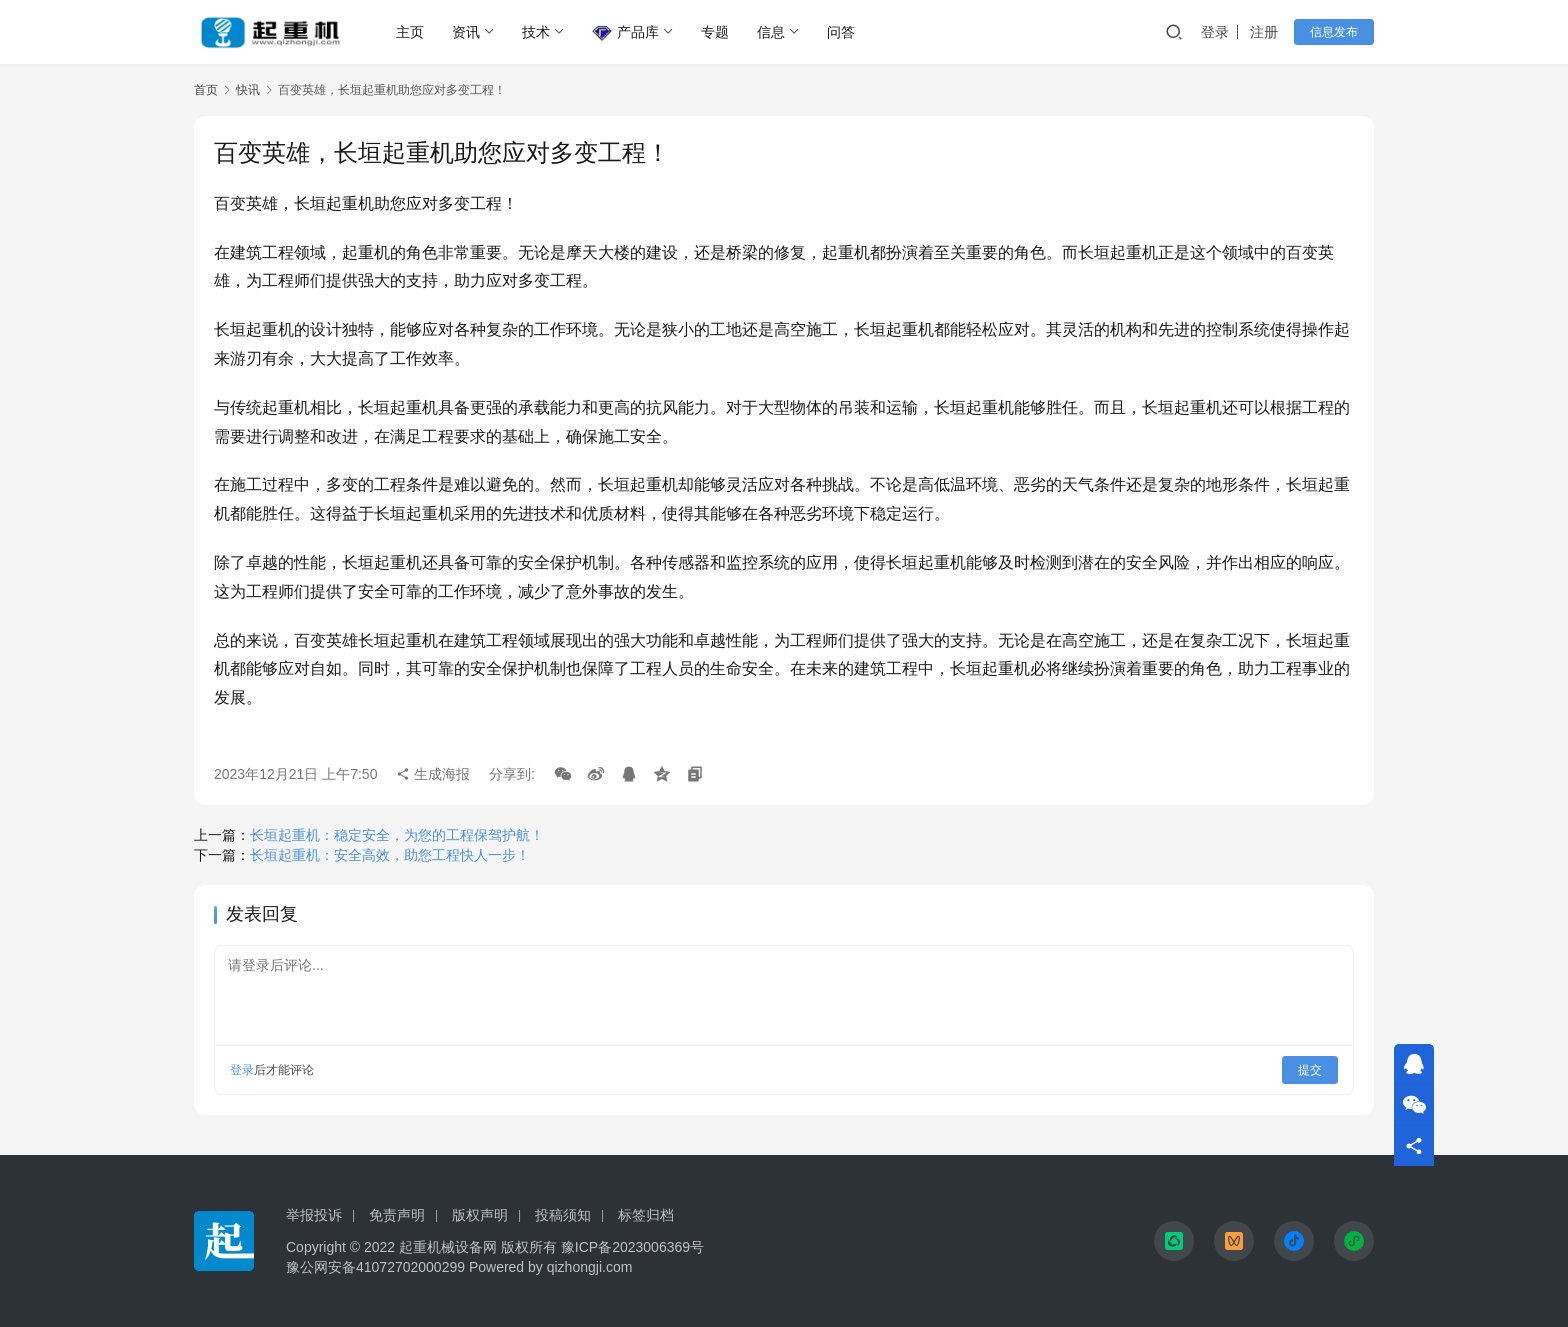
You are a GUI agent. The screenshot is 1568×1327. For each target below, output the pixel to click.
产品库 (625, 33)
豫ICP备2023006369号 (632, 1247)
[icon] (1174, 1241)
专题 (715, 32)
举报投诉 (314, 1215)
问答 (841, 32)
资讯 (466, 32)
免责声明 (397, 1215)
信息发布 (1334, 32)
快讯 (248, 90)
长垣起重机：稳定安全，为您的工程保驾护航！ (397, 835)
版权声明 (480, 1215)
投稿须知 (563, 1215)
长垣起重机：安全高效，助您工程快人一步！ (390, 855)
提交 (1310, 1070)
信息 (771, 32)
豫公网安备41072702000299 (375, 1267)
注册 (1264, 32)
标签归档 (646, 1215)
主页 (410, 32)
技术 (536, 32)
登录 (1215, 32)
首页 (206, 90)
